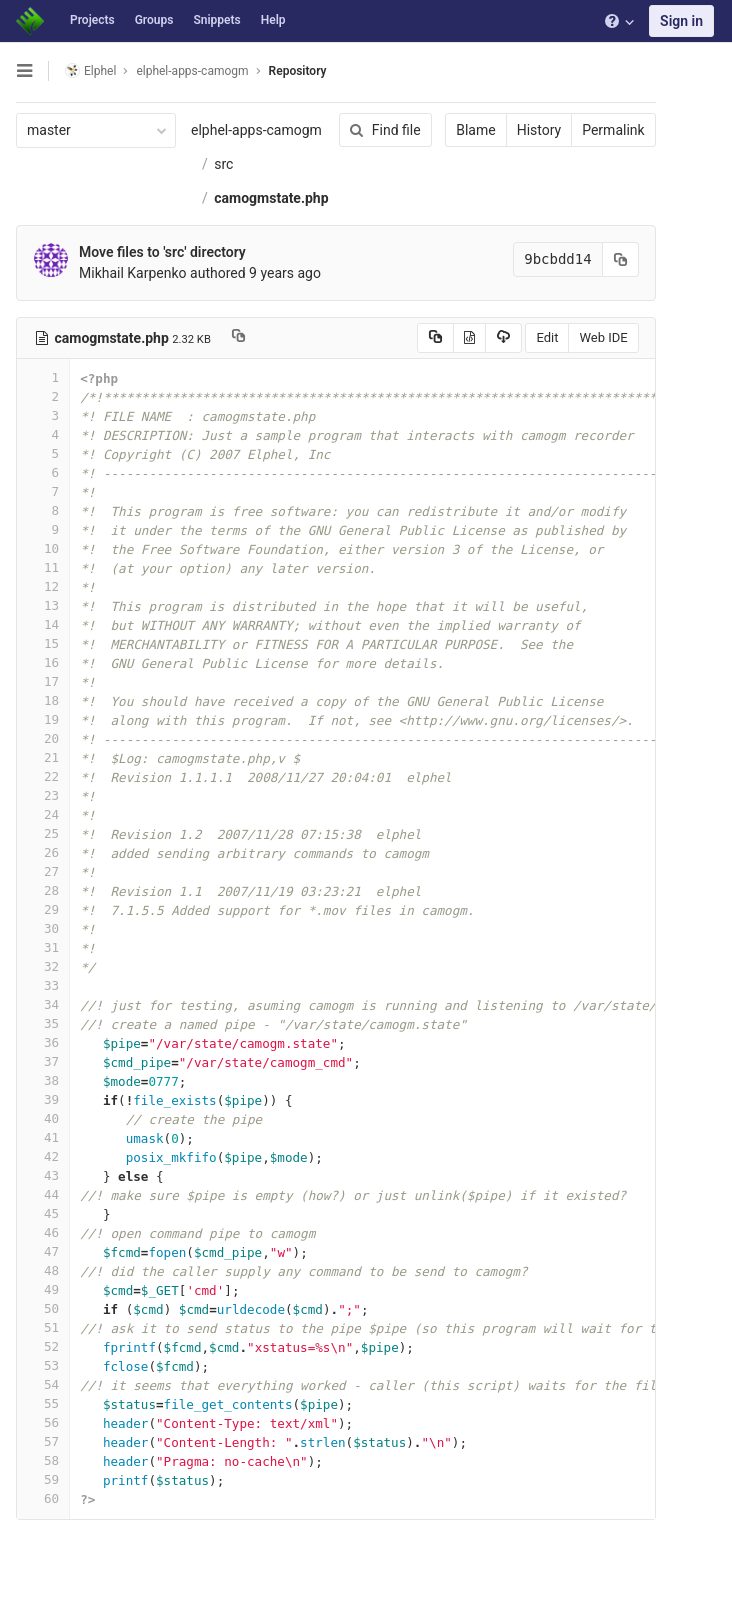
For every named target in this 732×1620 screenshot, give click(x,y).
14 (43, 624)
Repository (298, 71)
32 (43, 966)
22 (43, 776)
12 (43, 586)
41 (43, 1137)
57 (43, 1441)
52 (43, 1346)
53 (43, 1365)
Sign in (681, 21)
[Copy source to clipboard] (433, 338)
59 (43, 1479)
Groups (154, 20)
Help (273, 20)
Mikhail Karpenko (133, 273)
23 (43, 795)
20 (43, 738)
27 (43, 871)
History (537, 130)
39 (43, 1099)
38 (43, 1080)
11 (43, 567)
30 (43, 928)
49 (43, 1289)
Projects (92, 20)
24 (43, 814)
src (223, 164)
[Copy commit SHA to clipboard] (619, 259)
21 (43, 757)
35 (43, 1023)
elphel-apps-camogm (256, 130)
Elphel (90, 70)
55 (43, 1403)
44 (43, 1194)
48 (43, 1270)
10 (43, 548)
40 (43, 1118)
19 (43, 719)
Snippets (216, 20)
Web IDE (602, 337)
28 (43, 890)
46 (43, 1232)
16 (43, 662)
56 (43, 1422)
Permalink (612, 130)
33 (43, 985)
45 (43, 1213)
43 (43, 1175)
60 (43, 1498)
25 (43, 833)
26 (43, 852)
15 (43, 643)
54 (43, 1384)
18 (43, 700)
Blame (474, 130)
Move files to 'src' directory (162, 252)
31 (43, 947)
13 (43, 605)
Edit (546, 337)
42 (43, 1156)
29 (43, 909)
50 (43, 1308)
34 (43, 1004)
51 (43, 1327)
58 (43, 1460)
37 (43, 1061)
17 (43, 681)
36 (43, 1042)
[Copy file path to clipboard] (238, 338)
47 (43, 1251)
